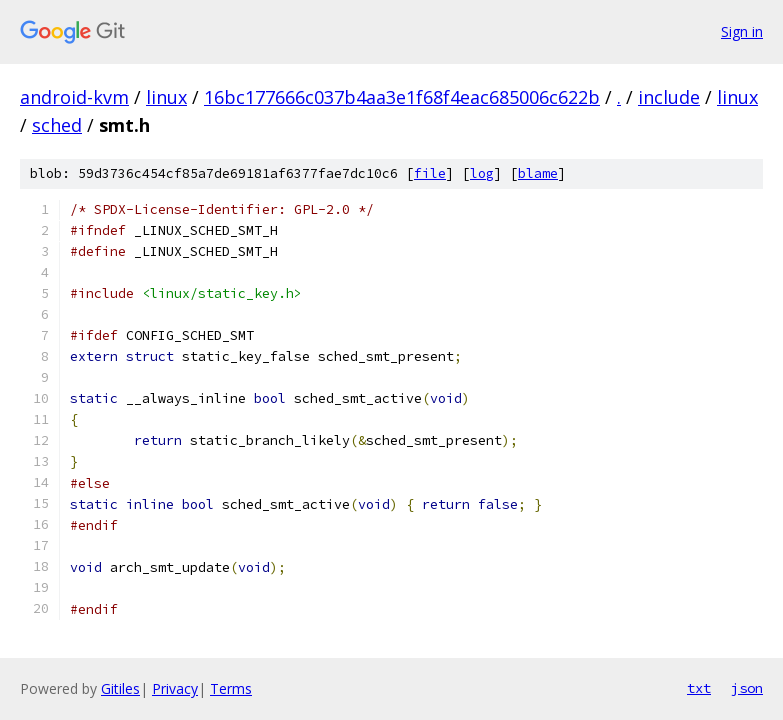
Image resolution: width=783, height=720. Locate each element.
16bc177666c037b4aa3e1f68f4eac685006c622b (402, 97)
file (430, 173)
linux (166, 97)
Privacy (175, 688)
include (669, 97)
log (482, 173)
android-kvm (74, 97)
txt (699, 688)
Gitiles (120, 688)
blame (538, 173)
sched (57, 125)
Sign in (742, 31)
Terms (231, 688)
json (747, 688)
